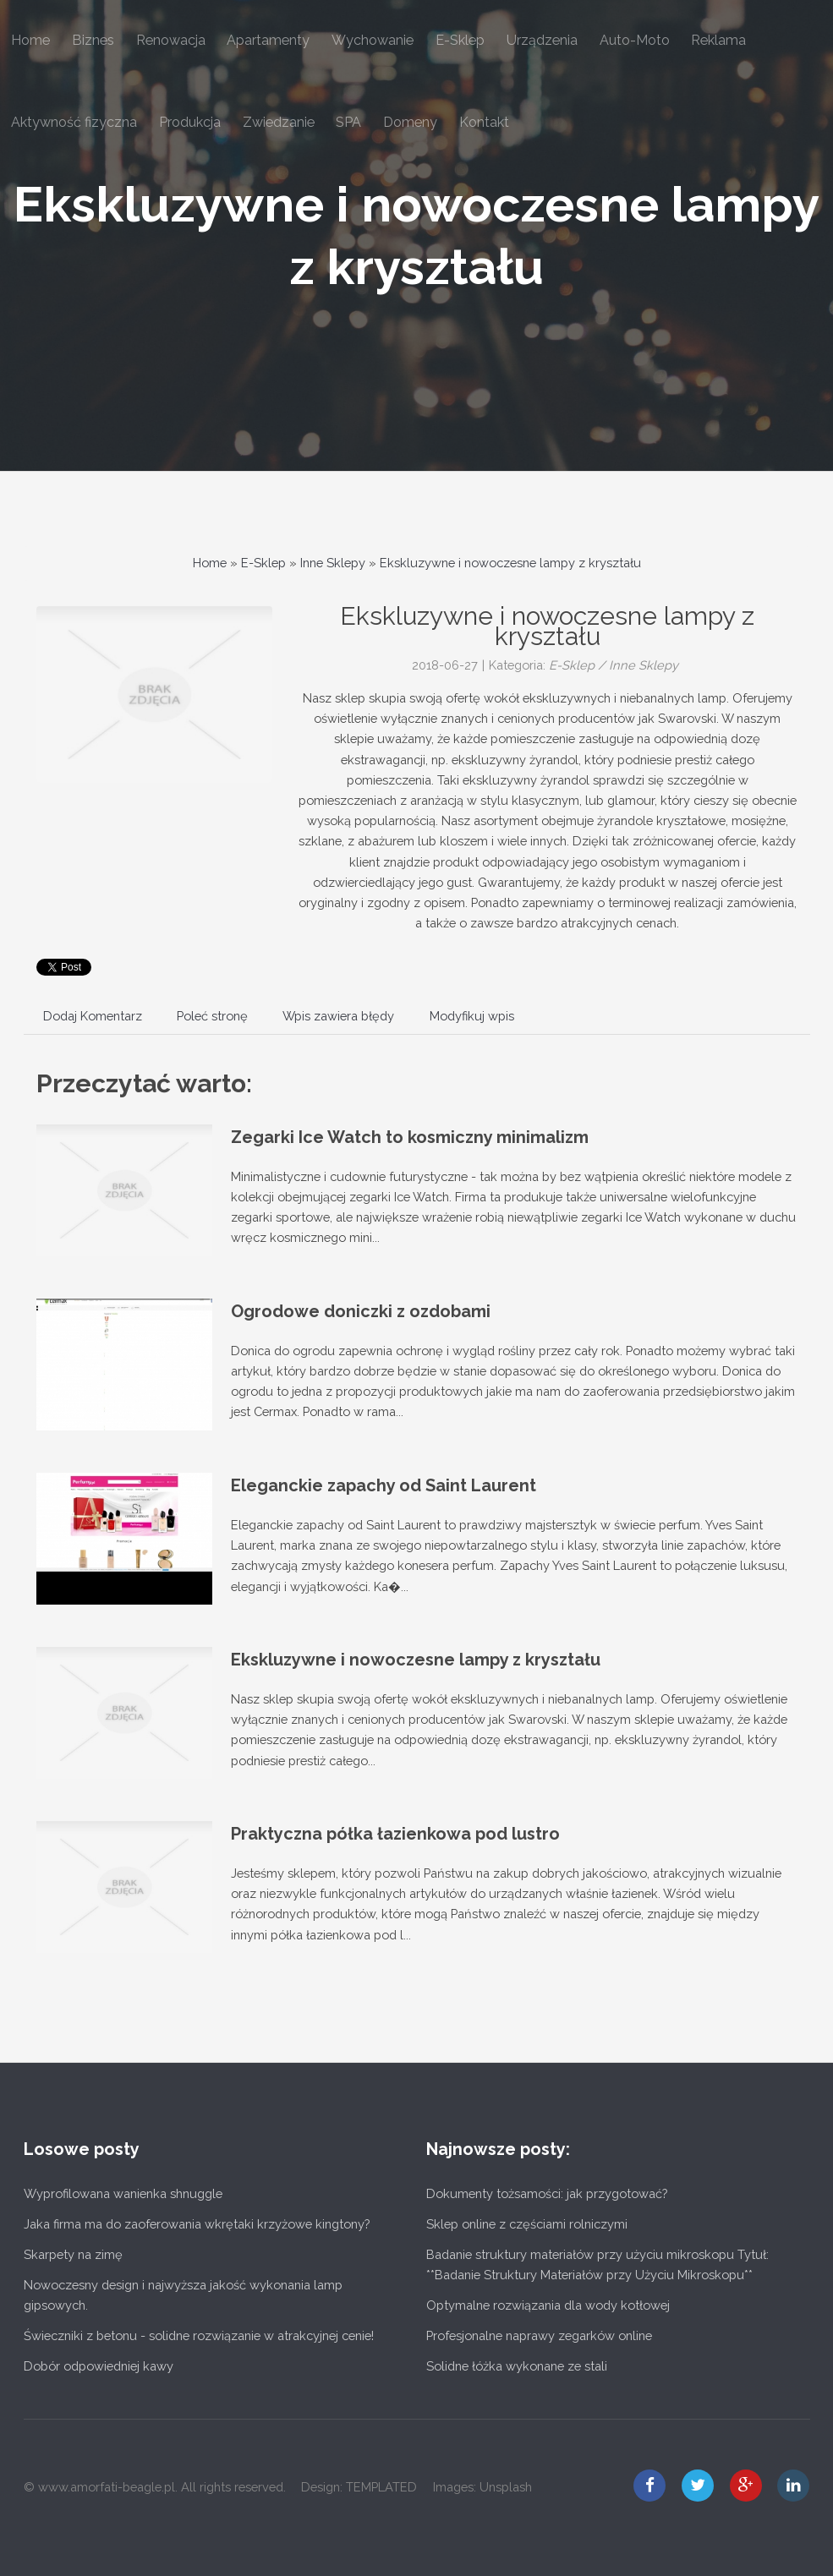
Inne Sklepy (332, 562)
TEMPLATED (381, 2487)
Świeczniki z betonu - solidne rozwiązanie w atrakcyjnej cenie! (199, 2335)
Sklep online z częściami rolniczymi (526, 2224)
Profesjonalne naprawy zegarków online (539, 2335)
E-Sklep (263, 562)
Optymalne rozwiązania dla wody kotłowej (548, 2305)
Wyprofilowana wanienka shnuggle (123, 2193)
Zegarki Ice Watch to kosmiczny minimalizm (410, 1137)
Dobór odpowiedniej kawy (98, 2366)
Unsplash (506, 2487)
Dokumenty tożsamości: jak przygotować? (546, 2193)
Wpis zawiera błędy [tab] (338, 1016)
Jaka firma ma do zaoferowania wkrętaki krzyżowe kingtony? (197, 2224)
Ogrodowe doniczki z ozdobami (360, 1311)
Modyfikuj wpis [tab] (472, 1016)
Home (210, 562)
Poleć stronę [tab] (212, 1016)
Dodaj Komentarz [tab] (92, 1016)
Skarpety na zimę (73, 2254)
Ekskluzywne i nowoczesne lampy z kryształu (510, 562)
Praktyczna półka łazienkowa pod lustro (395, 1834)
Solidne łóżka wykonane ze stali (516, 2366)
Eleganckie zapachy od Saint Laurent (383, 1485)
